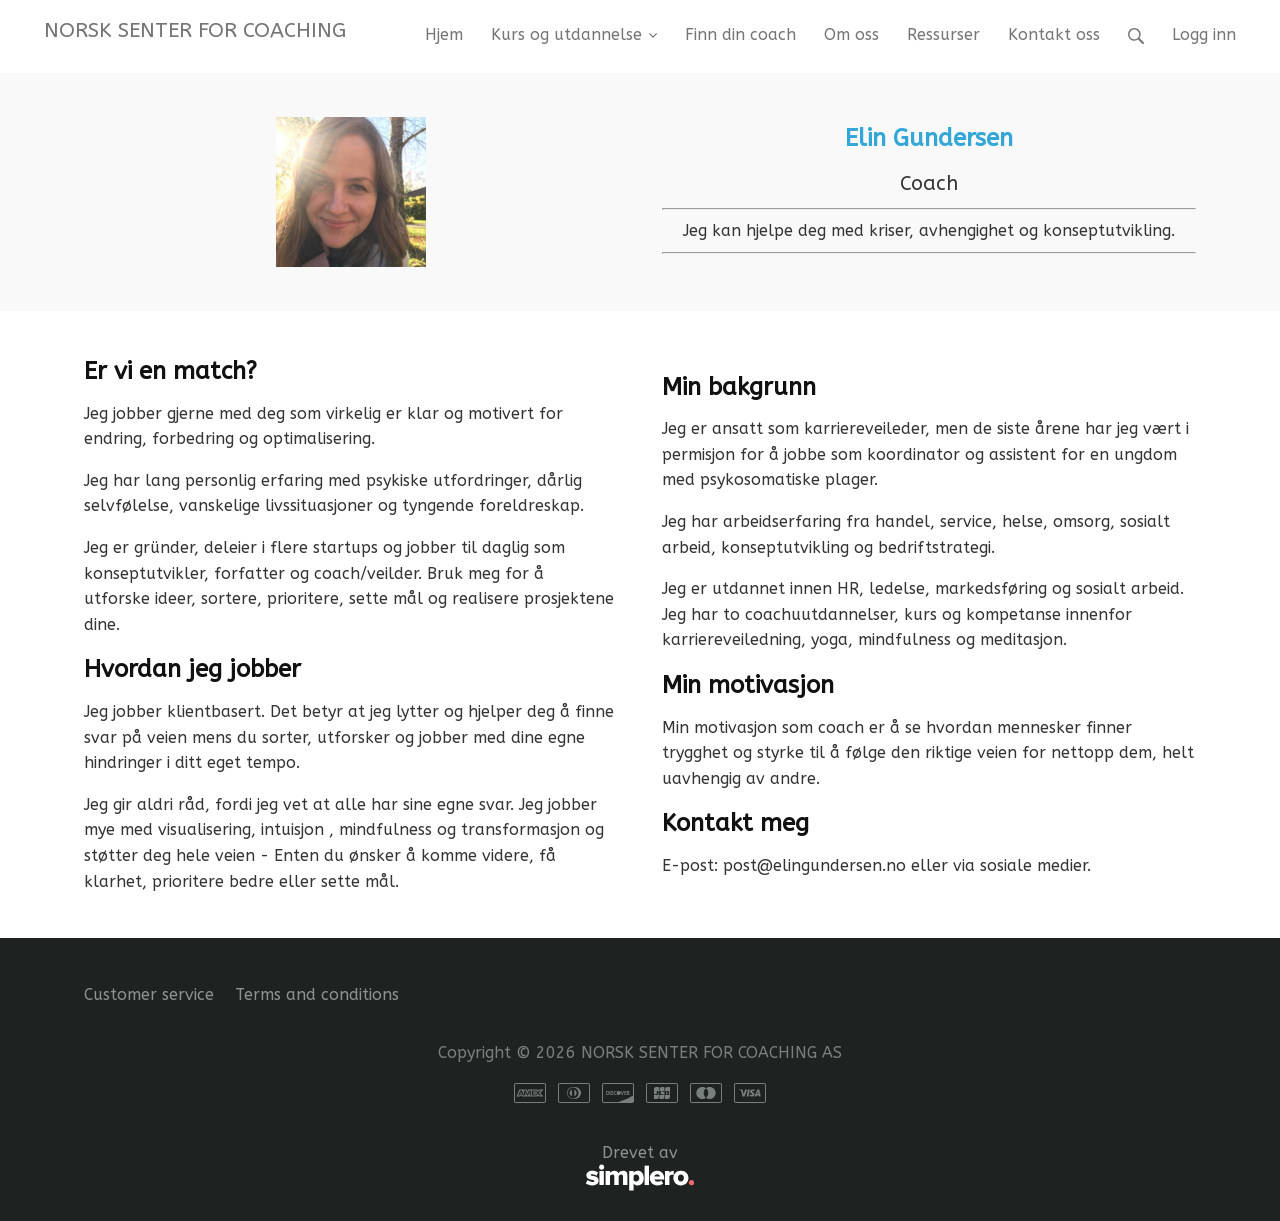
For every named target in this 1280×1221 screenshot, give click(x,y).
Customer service (149, 994)
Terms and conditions (317, 994)
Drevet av (389, 1169)
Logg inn (1204, 34)
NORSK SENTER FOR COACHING (195, 30)
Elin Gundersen (929, 138)
